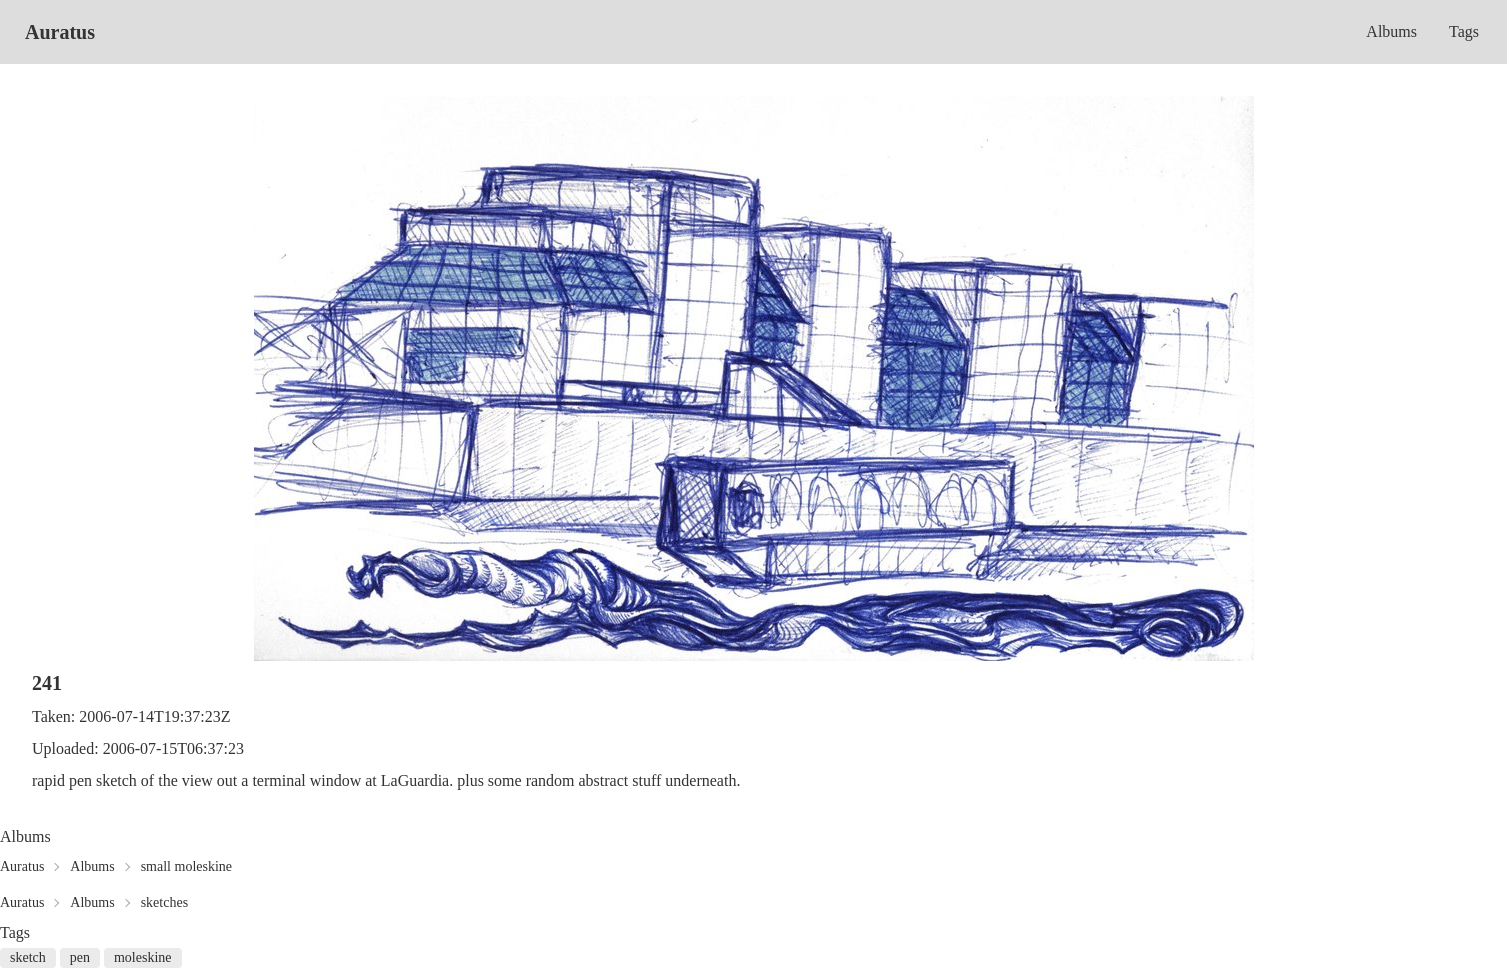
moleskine (143, 957)
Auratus (60, 32)
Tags (1464, 31)
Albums (1391, 31)
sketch (28, 957)
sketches (164, 902)
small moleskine (186, 866)
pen (80, 957)
